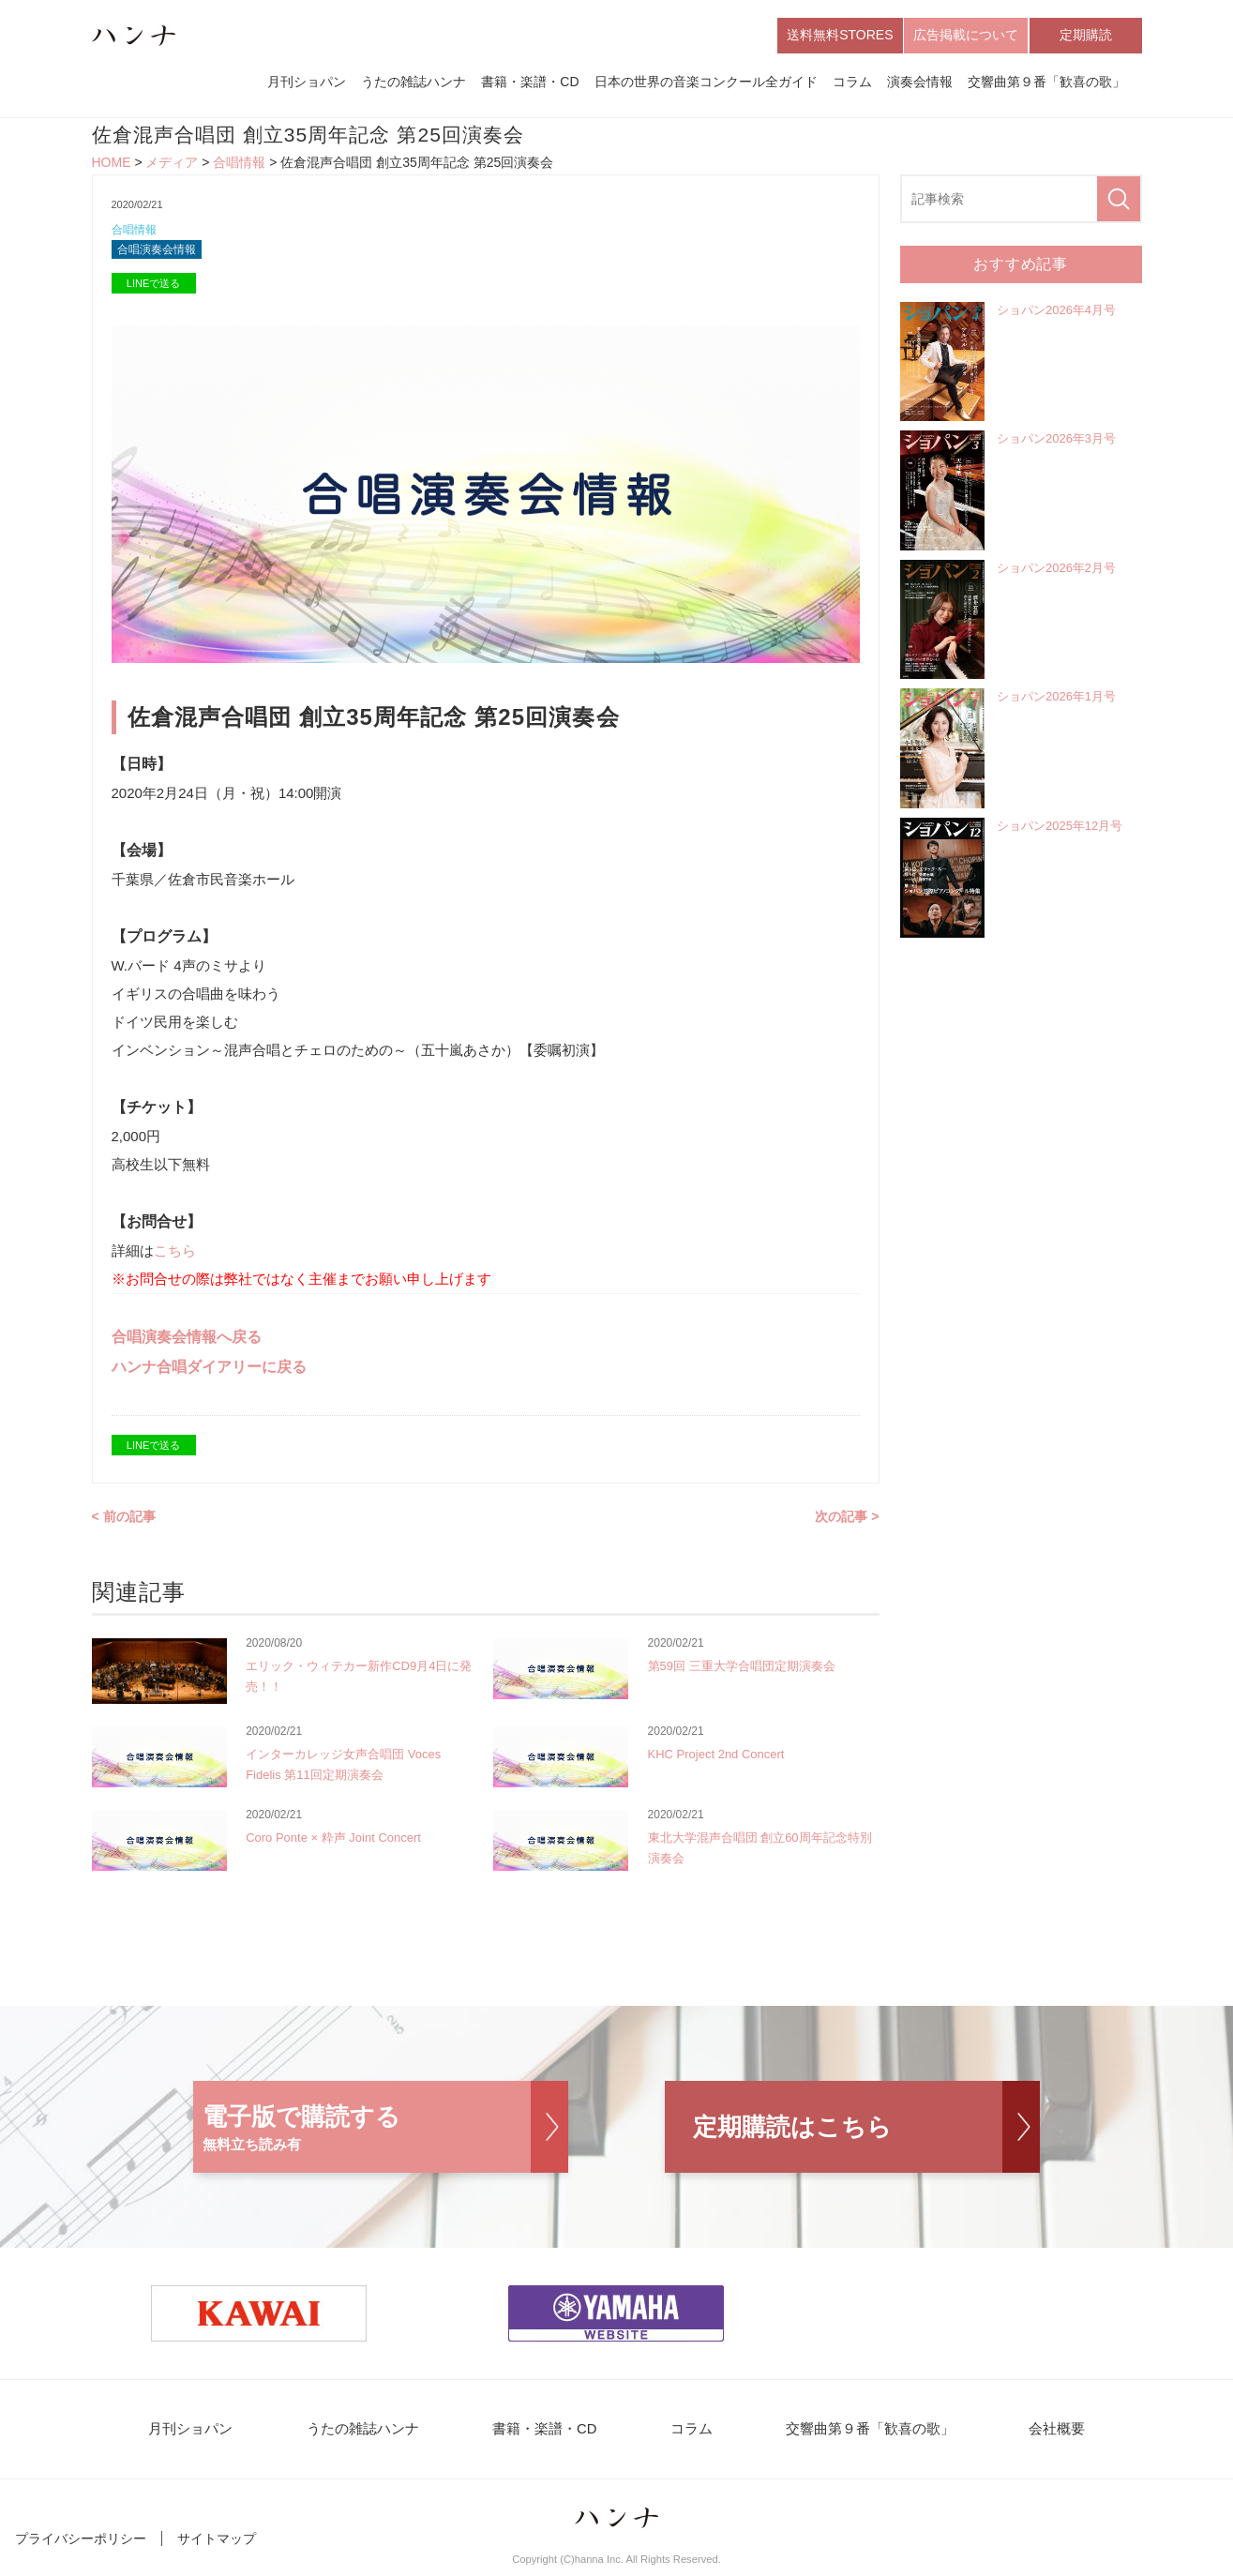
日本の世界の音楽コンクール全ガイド (706, 82)
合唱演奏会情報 (160, 255)
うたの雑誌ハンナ (413, 82)
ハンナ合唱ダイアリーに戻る (209, 1372)
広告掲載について (965, 35)
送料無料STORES (840, 35)
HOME (111, 165)
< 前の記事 (124, 1521)
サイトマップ (216, 2545)
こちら (175, 1256)
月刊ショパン (306, 82)
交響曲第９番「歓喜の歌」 (1046, 82)
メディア (171, 165)
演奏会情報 (920, 82)
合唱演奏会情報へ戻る (187, 1342)
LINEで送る (153, 288)
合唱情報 (239, 165)
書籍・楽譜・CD (530, 82)
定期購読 (1086, 35)
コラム (852, 82)
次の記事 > (847, 1521)
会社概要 (1030, 2436)
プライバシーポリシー (80, 2545)
